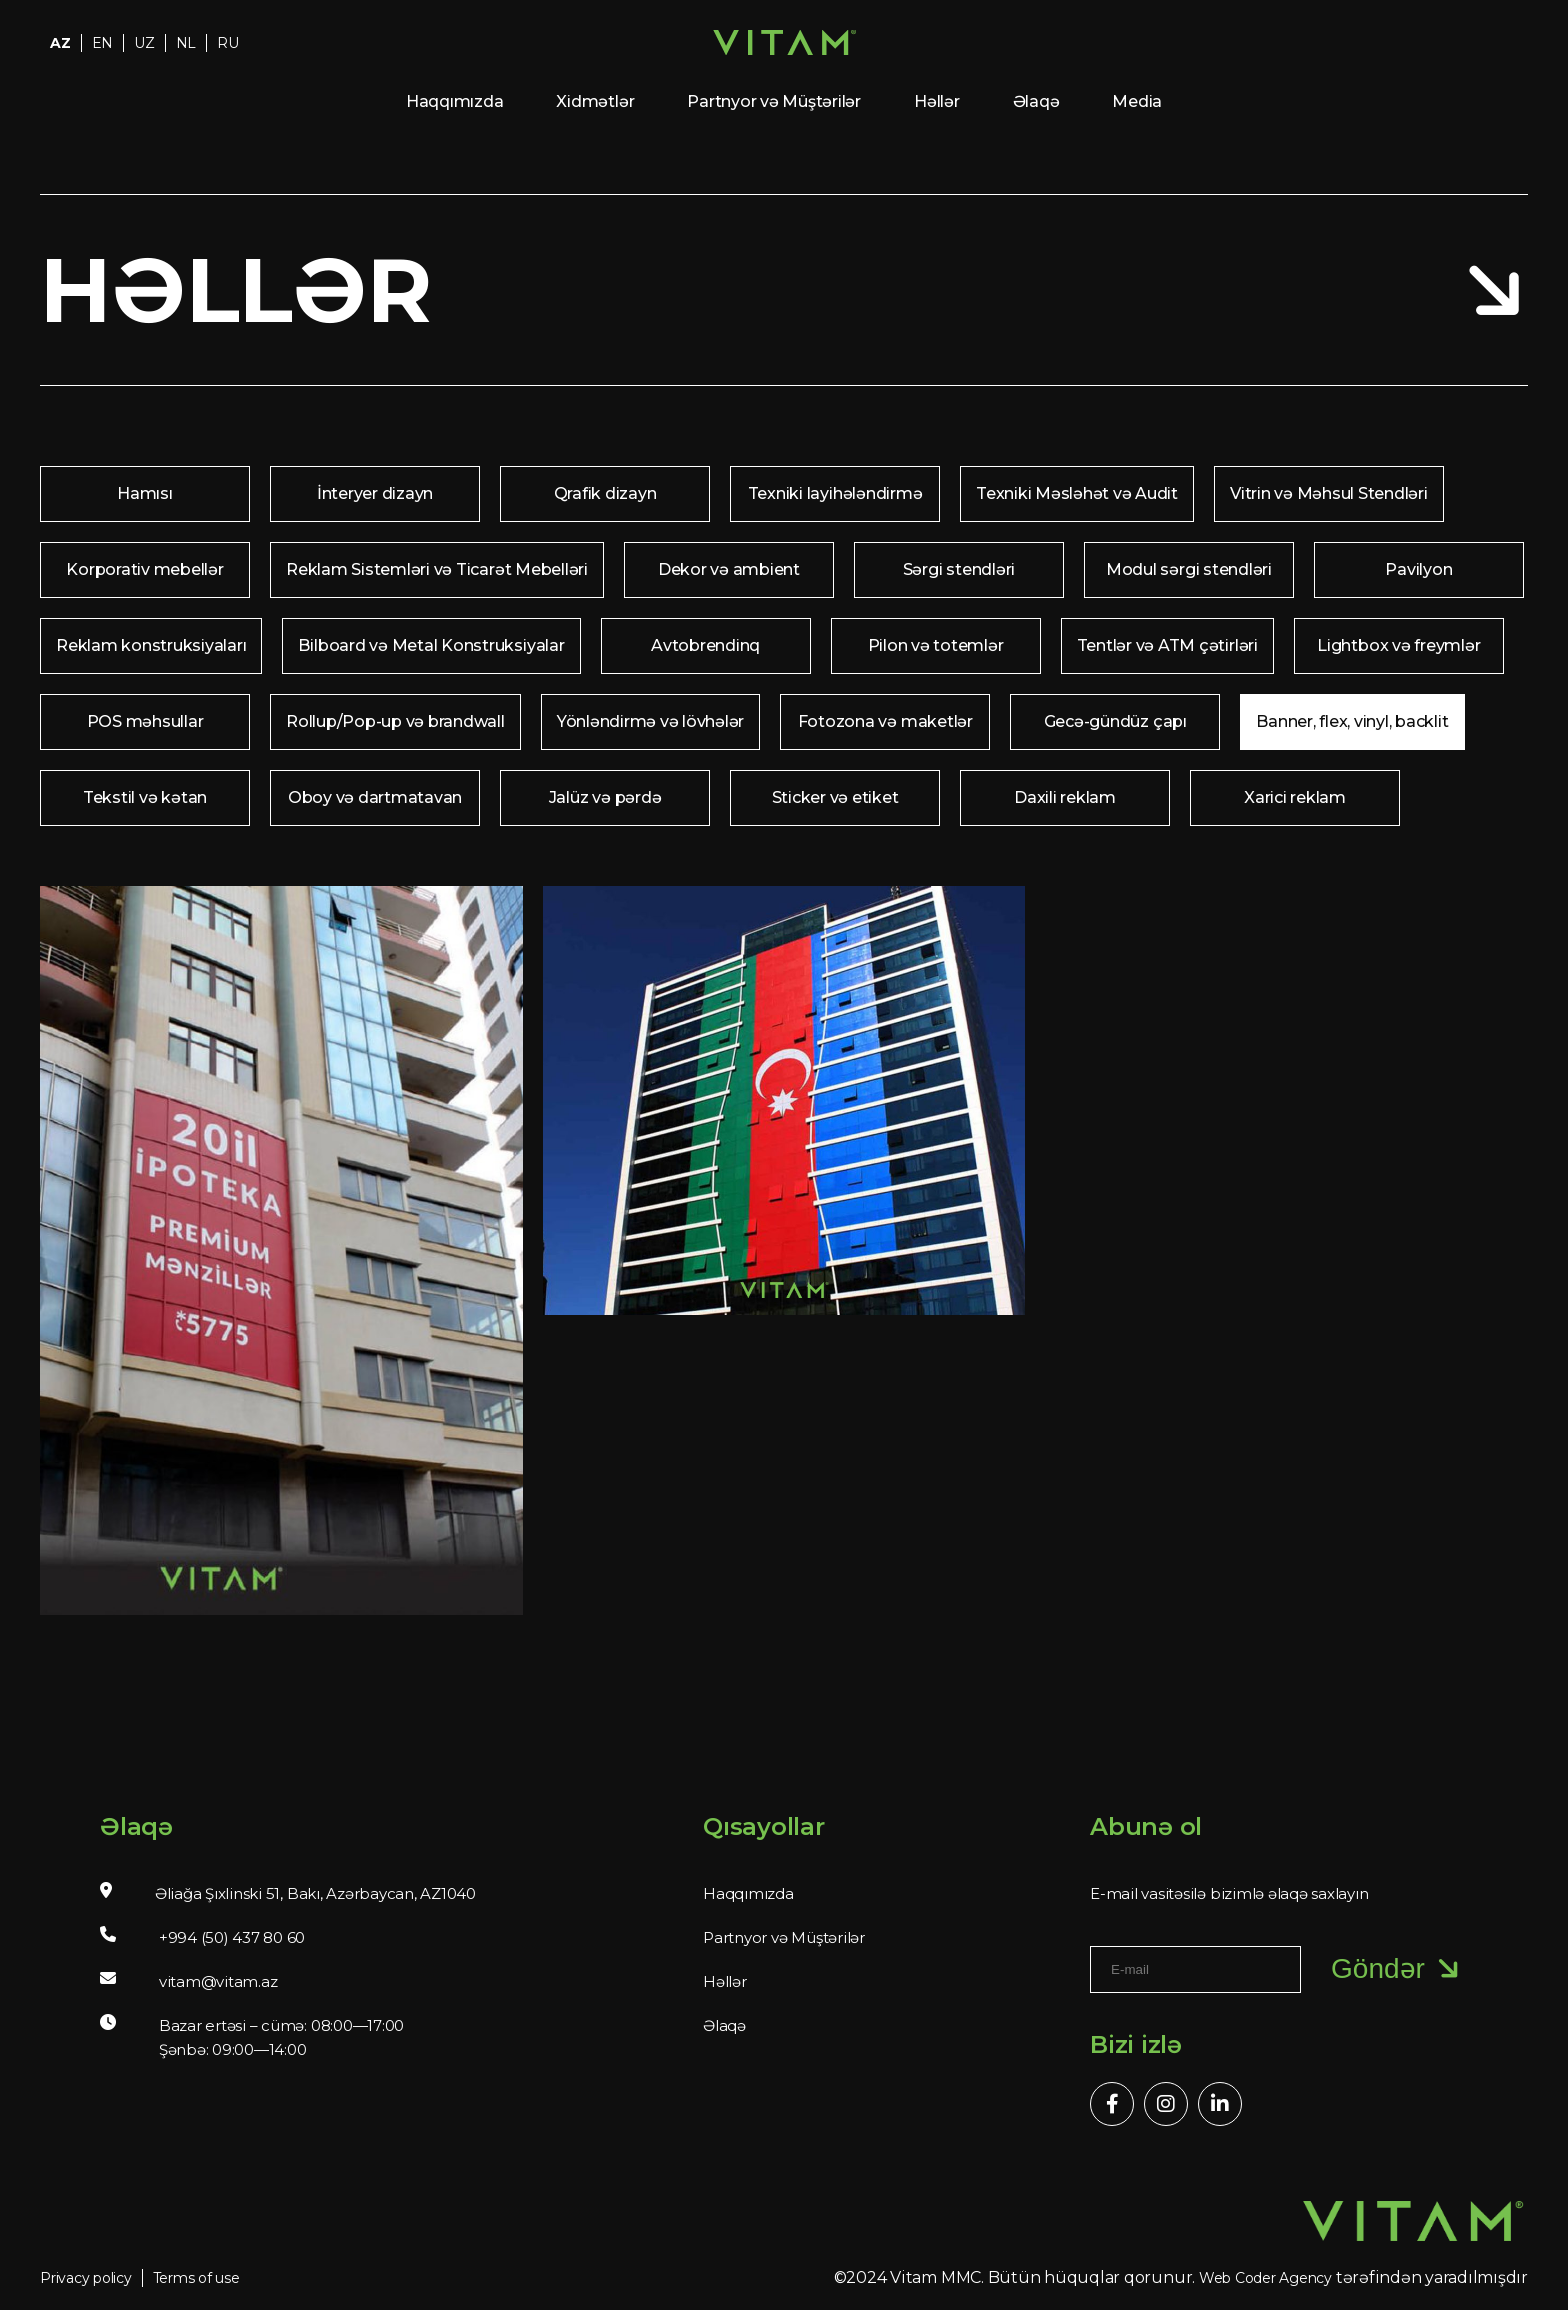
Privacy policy (86, 2278)
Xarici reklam (1295, 797)
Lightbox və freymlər (1398, 645)
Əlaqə (1036, 101)
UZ (144, 43)
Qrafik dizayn (605, 493)
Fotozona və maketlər (885, 721)
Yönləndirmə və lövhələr (650, 721)
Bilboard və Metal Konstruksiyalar (431, 645)
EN (103, 43)
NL (186, 43)
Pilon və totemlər (936, 645)
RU (228, 43)
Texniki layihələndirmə (835, 493)
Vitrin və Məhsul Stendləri (1329, 493)
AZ (60, 43)
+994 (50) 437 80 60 (232, 1937)
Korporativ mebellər (144, 569)
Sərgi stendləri (959, 569)
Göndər (1398, 1969)
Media (1137, 101)
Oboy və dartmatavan (375, 797)
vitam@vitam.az (218, 1981)
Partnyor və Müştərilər (774, 101)
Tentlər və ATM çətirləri (1167, 645)
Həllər (937, 101)
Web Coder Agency (1265, 2278)
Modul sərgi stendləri (1189, 569)
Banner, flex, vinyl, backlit (1352, 721)
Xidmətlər (595, 101)
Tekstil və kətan (145, 797)
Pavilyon (1418, 569)
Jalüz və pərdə (605, 797)
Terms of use (196, 2278)
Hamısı (145, 493)
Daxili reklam (1065, 797)
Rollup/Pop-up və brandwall (395, 721)
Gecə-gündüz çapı (1115, 721)
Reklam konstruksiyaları (151, 645)
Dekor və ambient (729, 569)
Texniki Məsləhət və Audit (1077, 493)
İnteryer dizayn (375, 493)
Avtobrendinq (705, 645)
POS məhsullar (145, 721)
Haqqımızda (455, 101)
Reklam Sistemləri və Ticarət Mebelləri (437, 569)
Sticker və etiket (835, 797)
